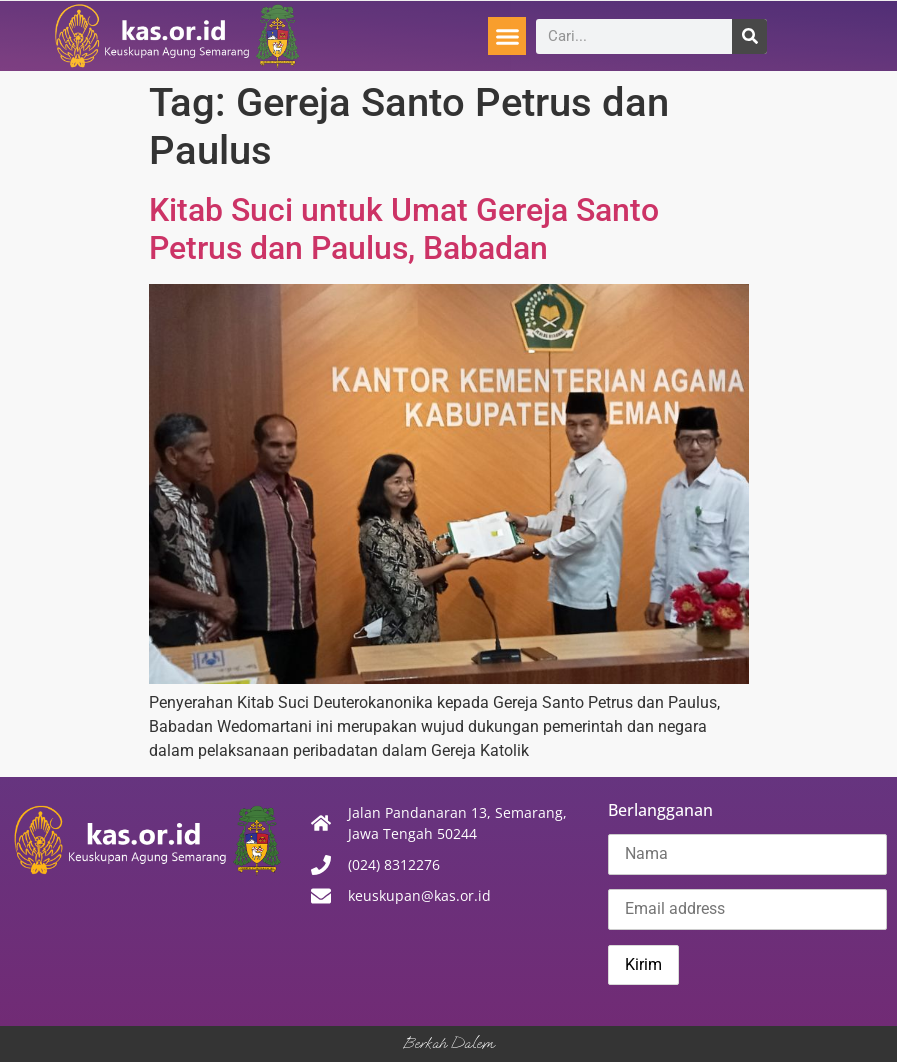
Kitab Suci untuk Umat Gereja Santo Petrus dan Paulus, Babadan (404, 229)
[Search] (749, 36)
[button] (507, 36)
